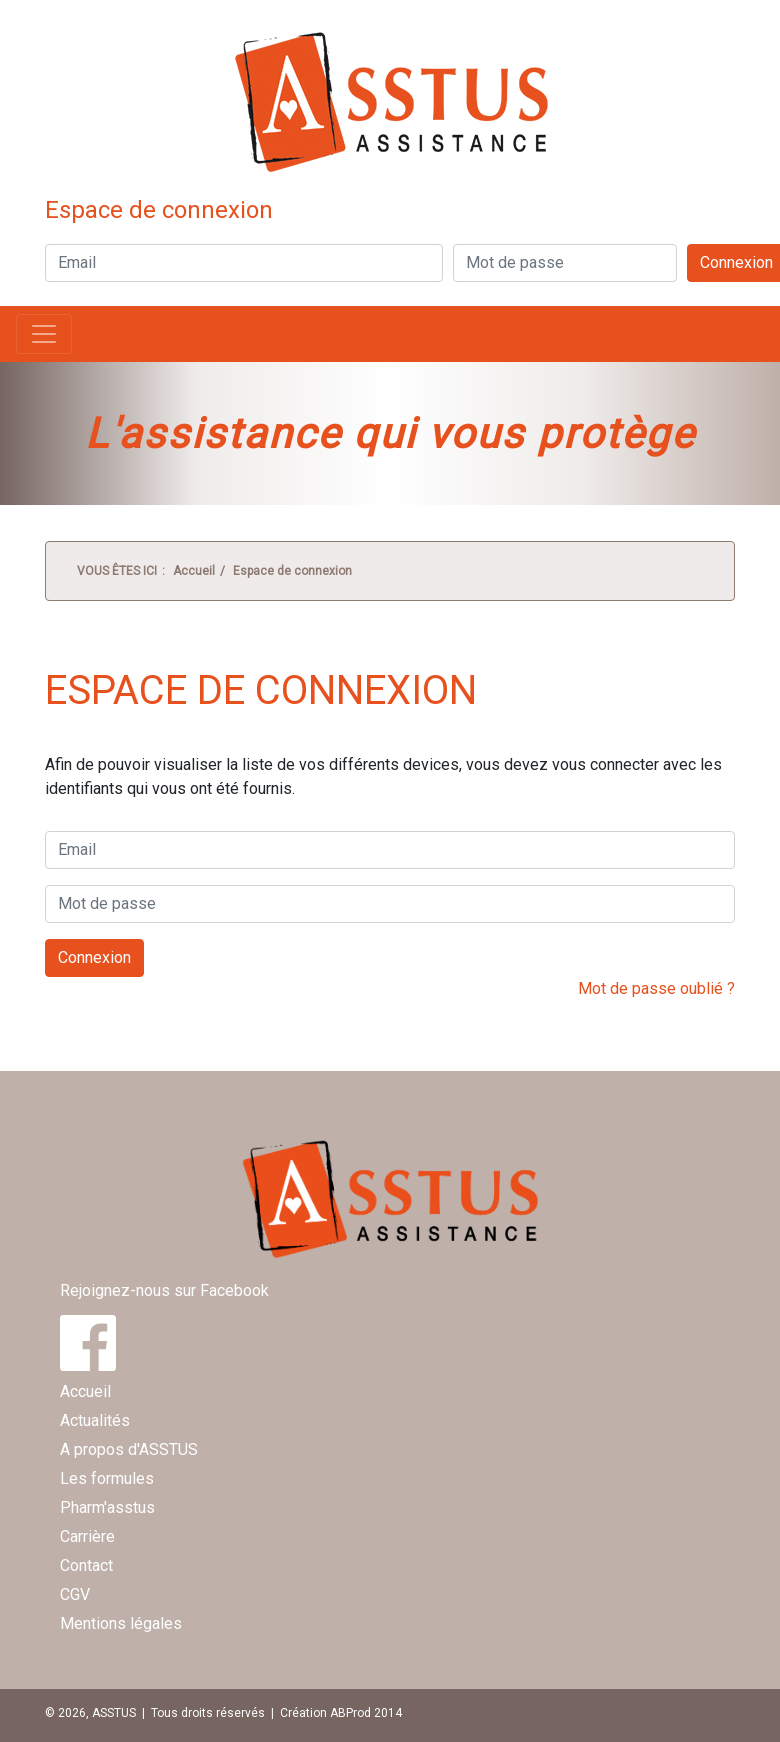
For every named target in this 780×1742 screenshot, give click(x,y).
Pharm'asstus (107, 1507)
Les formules (107, 1478)
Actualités (95, 1420)
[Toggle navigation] (44, 334)
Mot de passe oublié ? (656, 988)
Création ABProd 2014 (341, 1713)
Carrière (87, 1536)
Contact (86, 1565)
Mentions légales (121, 1623)
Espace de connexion (292, 571)
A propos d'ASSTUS (129, 1449)
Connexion (94, 957)
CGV (75, 1594)
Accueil (194, 571)
